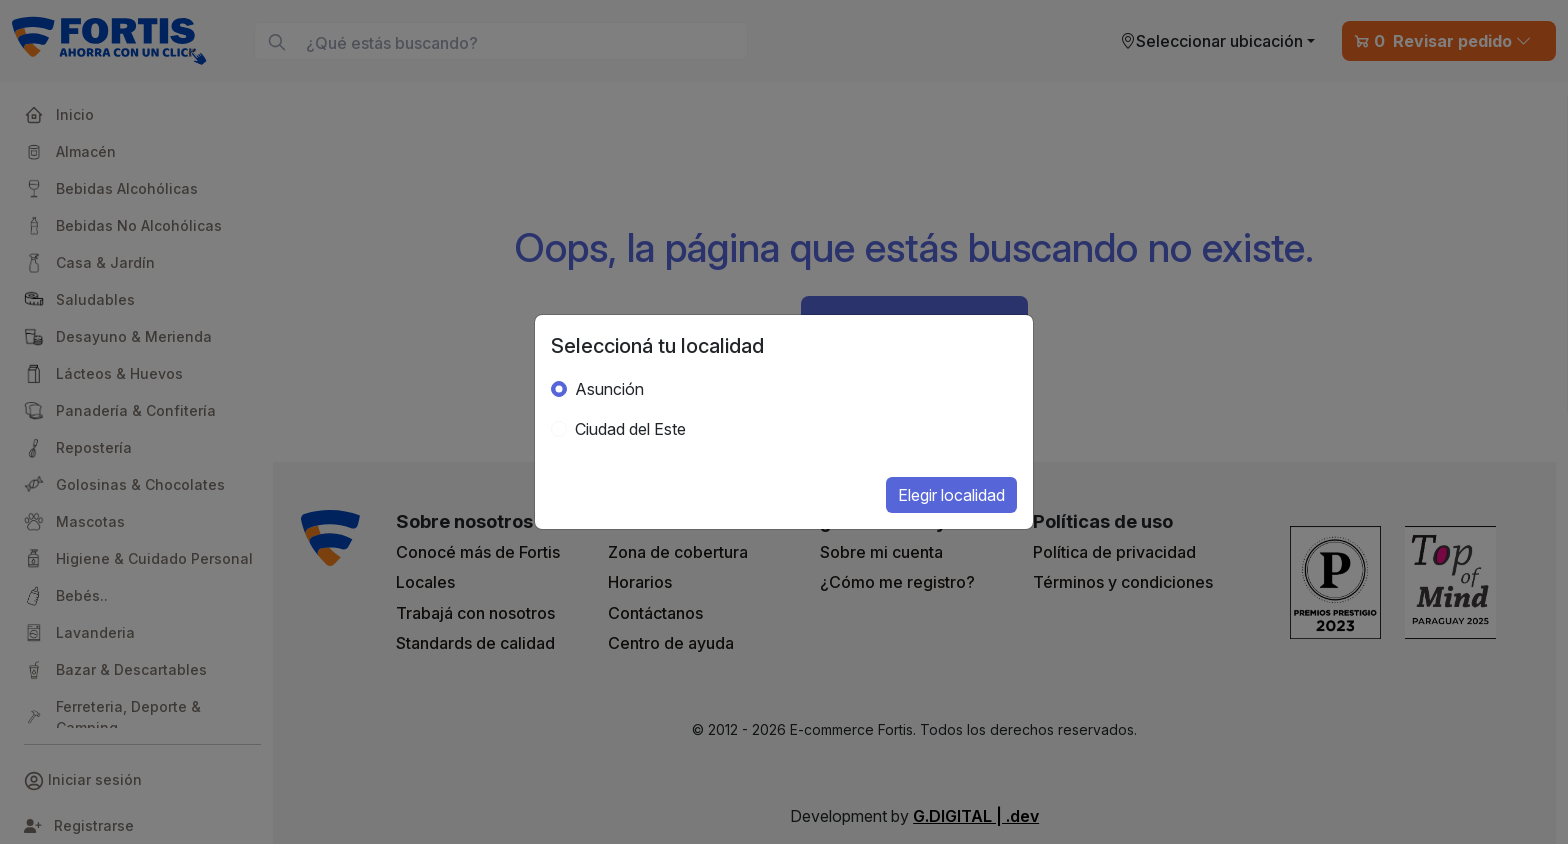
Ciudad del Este (630, 429)
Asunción (609, 389)
